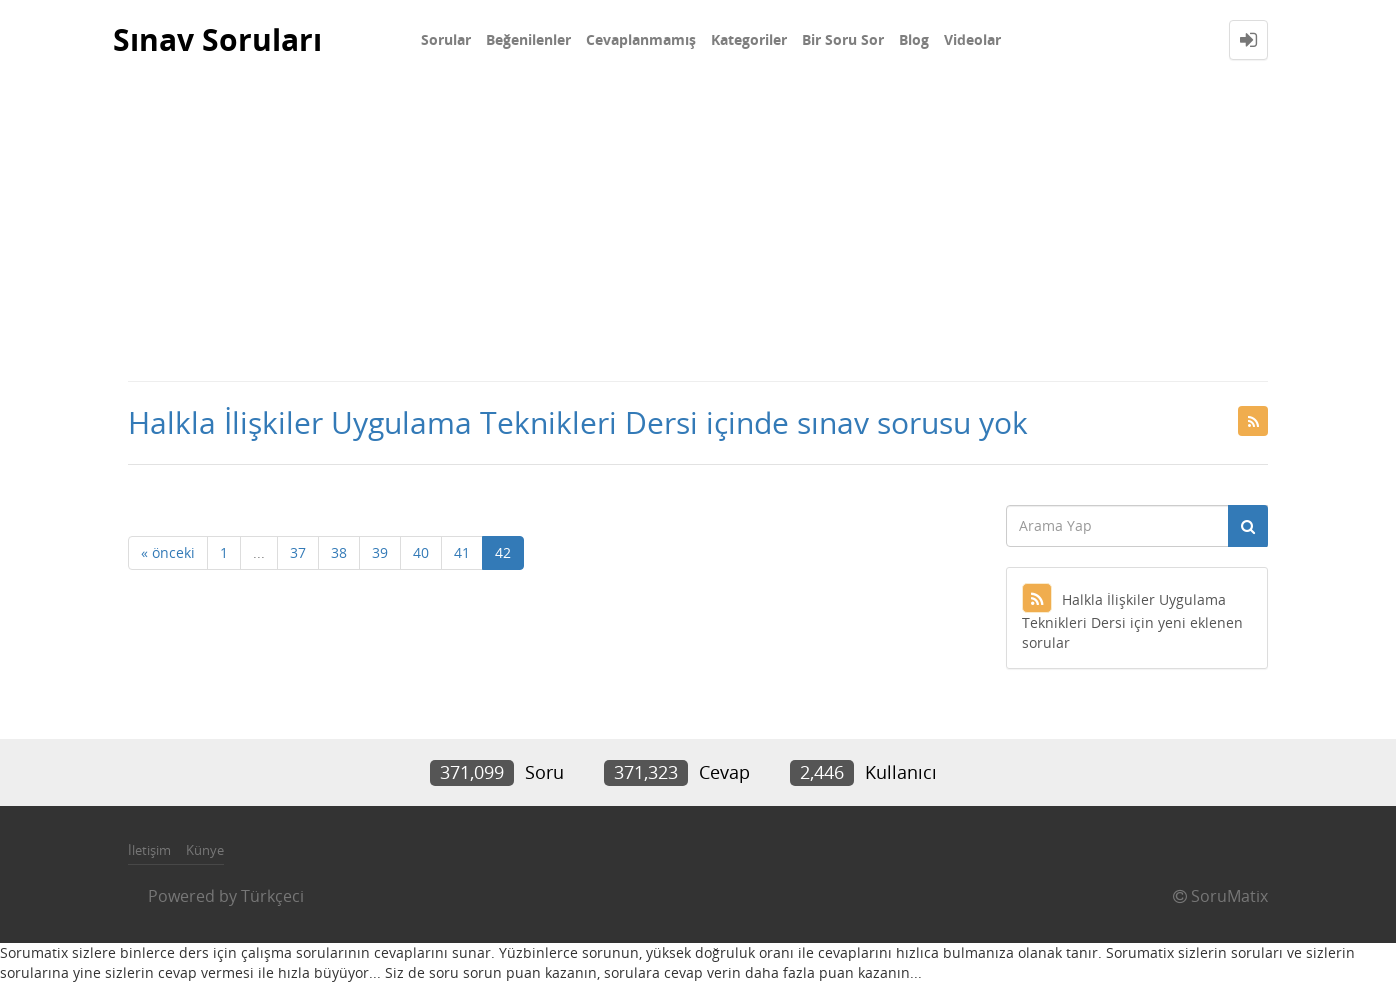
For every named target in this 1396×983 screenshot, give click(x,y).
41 (462, 552)
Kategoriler (749, 39)
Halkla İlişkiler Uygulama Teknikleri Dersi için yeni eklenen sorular (1132, 621)
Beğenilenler (528, 39)
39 (380, 552)
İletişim (149, 850)
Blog (914, 39)
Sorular (446, 39)
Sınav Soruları (217, 39)
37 (298, 552)
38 (339, 552)
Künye (205, 850)
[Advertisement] (698, 230)
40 (421, 552)
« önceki (168, 552)
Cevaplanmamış (641, 39)
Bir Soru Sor (843, 39)
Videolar (972, 39)
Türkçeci (272, 896)
